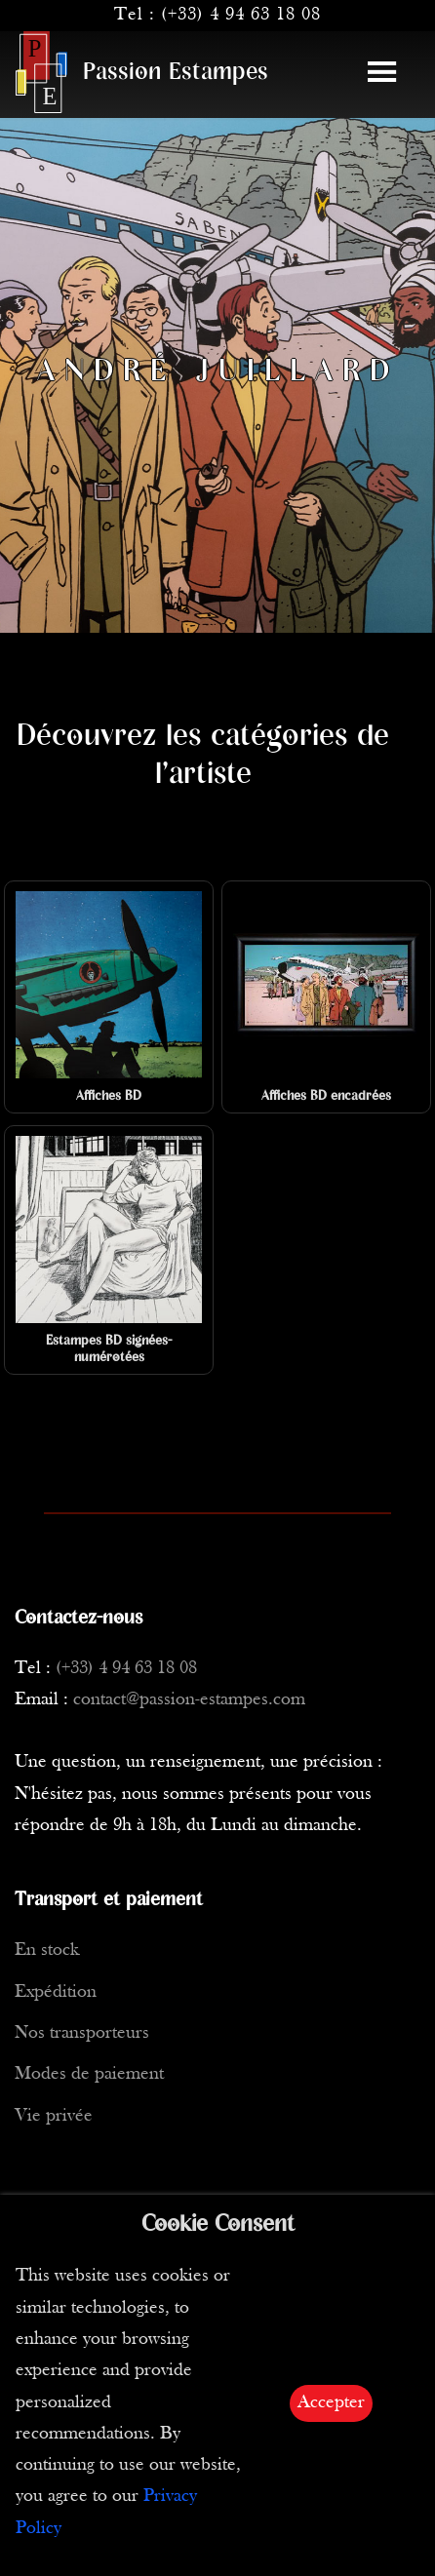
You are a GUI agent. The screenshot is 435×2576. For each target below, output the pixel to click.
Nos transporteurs (82, 2033)
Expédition (56, 1992)
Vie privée (54, 2116)
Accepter (331, 2403)
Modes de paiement (89, 2074)
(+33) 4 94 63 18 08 (241, 15)
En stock (47, 1950)
